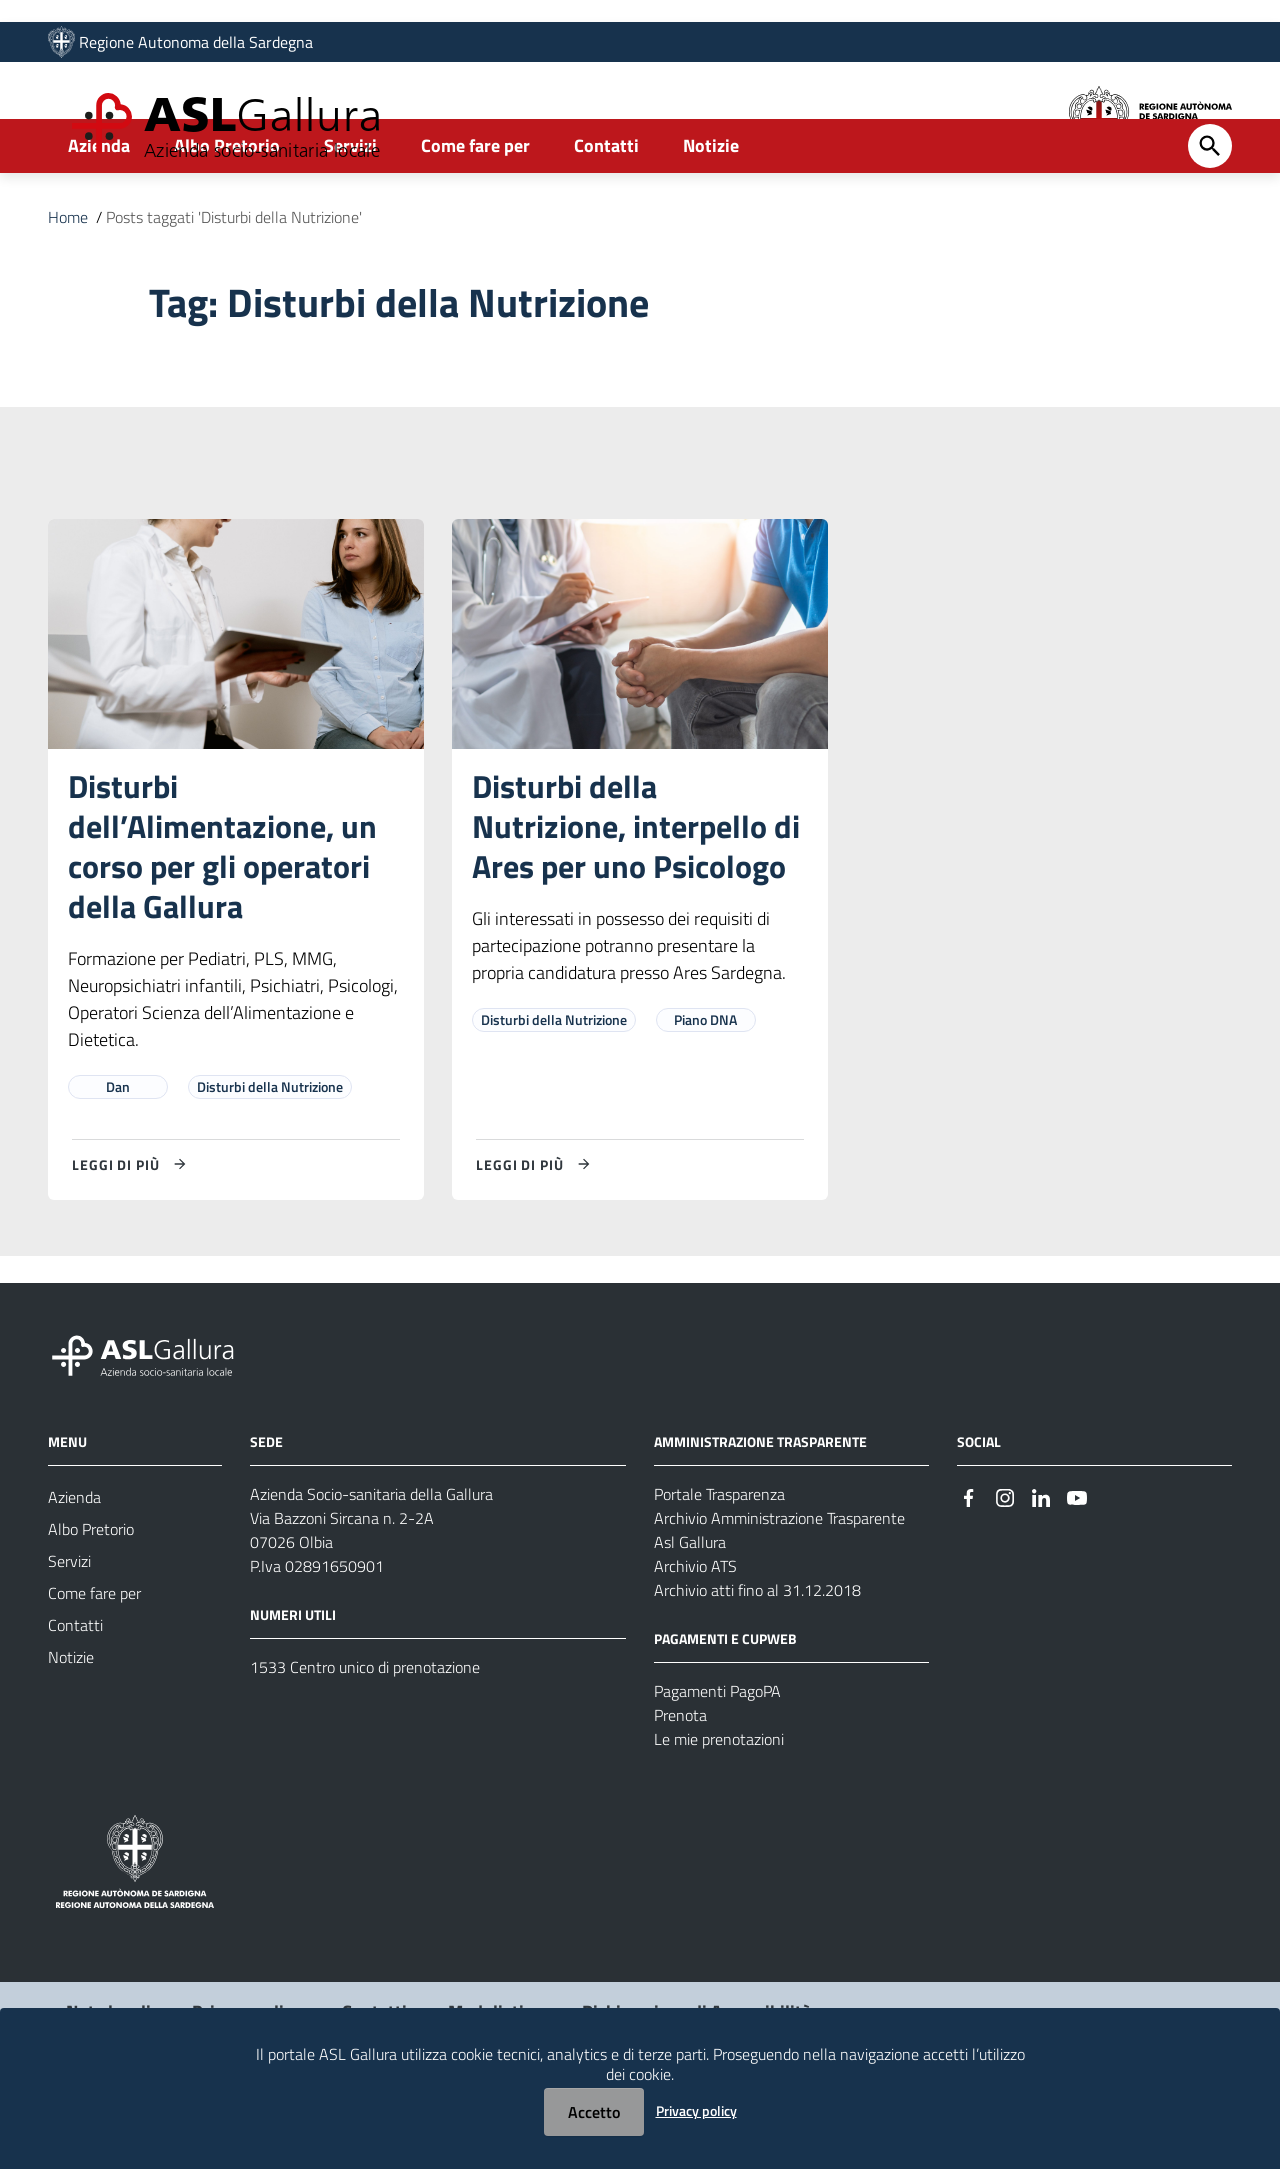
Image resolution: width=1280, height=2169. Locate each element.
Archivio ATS (695, 1634)
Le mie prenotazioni (719, 1807)
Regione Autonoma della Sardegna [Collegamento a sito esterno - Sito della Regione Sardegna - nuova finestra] (196, 47)
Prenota (680, 1783)
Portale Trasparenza (719, 1562)
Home (68, 285)
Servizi (350, 213)
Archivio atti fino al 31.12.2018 (757, 1658)
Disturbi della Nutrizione (270, 1154)
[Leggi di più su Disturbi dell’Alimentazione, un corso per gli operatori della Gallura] (132, 1232)
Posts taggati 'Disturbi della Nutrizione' (234, 285)
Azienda (99, 213)
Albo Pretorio (227, 213)
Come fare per (475, 213)
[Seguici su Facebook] (969, 1563)
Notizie (711, 213)
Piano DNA (705, 1087)
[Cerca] (1210, 214)
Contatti (606, 213)
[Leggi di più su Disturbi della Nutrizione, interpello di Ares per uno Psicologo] (536, 1232)
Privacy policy (696, 2110)
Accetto (594, 2112)
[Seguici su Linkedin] (1041, 1563)
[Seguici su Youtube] (1077, 1563)
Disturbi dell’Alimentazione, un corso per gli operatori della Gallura (222, 914)
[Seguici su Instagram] (1005, 1563)
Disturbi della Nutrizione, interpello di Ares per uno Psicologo (636, 894)
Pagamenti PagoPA (717, 1759)
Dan (118, 1154)
